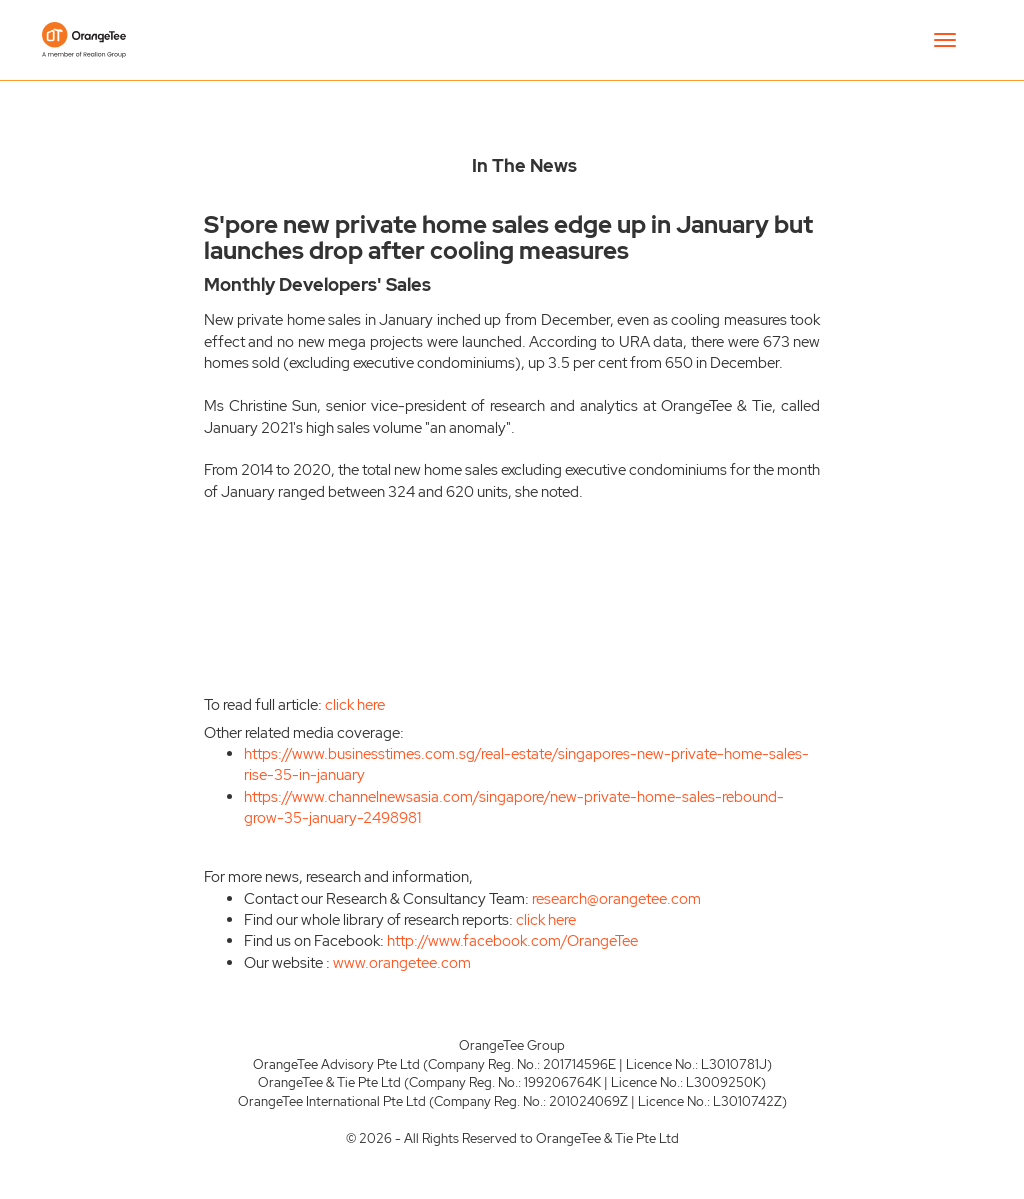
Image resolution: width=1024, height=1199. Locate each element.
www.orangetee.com (402, 963)
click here (355, 705)
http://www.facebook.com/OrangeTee (512, 941)
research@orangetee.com (616, 899)
